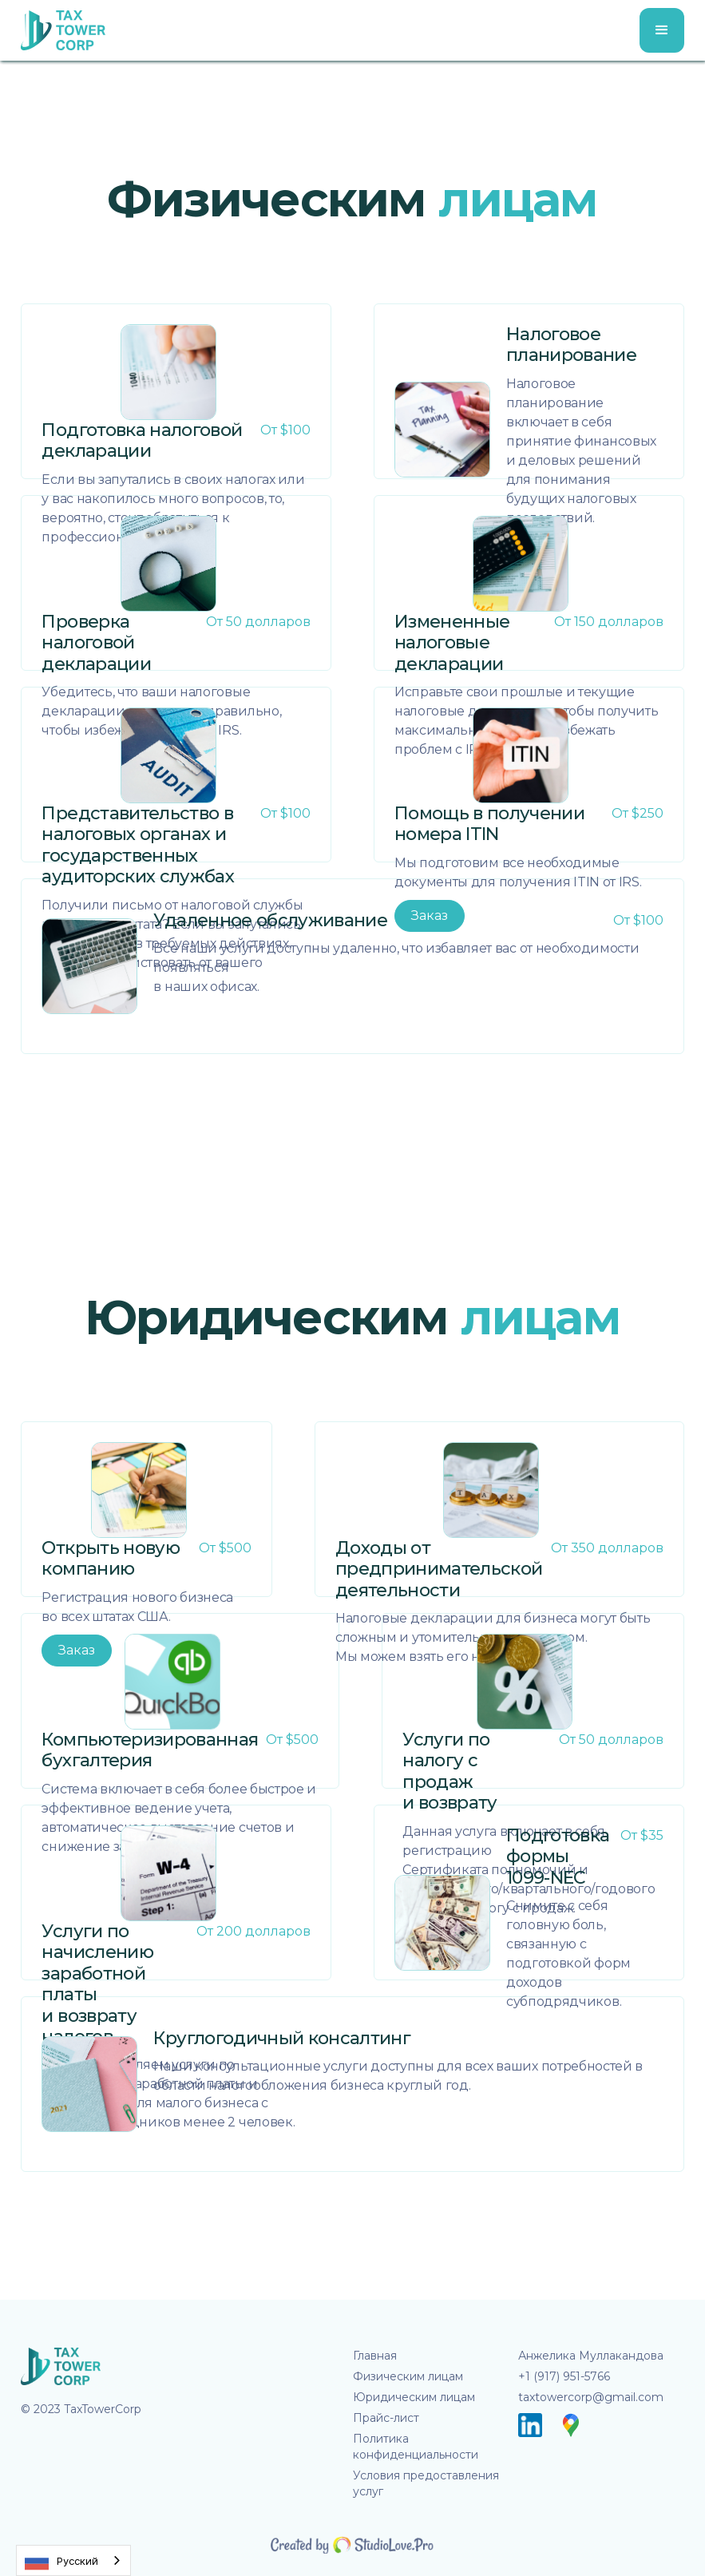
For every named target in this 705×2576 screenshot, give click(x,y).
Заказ (429, 915)
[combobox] (73, 2560)
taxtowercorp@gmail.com (590, 2397)
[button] (662, 30)
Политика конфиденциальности (415, 2446)
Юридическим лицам (414, 2397)
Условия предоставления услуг (426, 2483)
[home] (63, 30)
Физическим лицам (408, 2376)
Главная (375, 2355)
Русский (61, 2560)
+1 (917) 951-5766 (564, 2376)
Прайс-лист (386, 2418)
